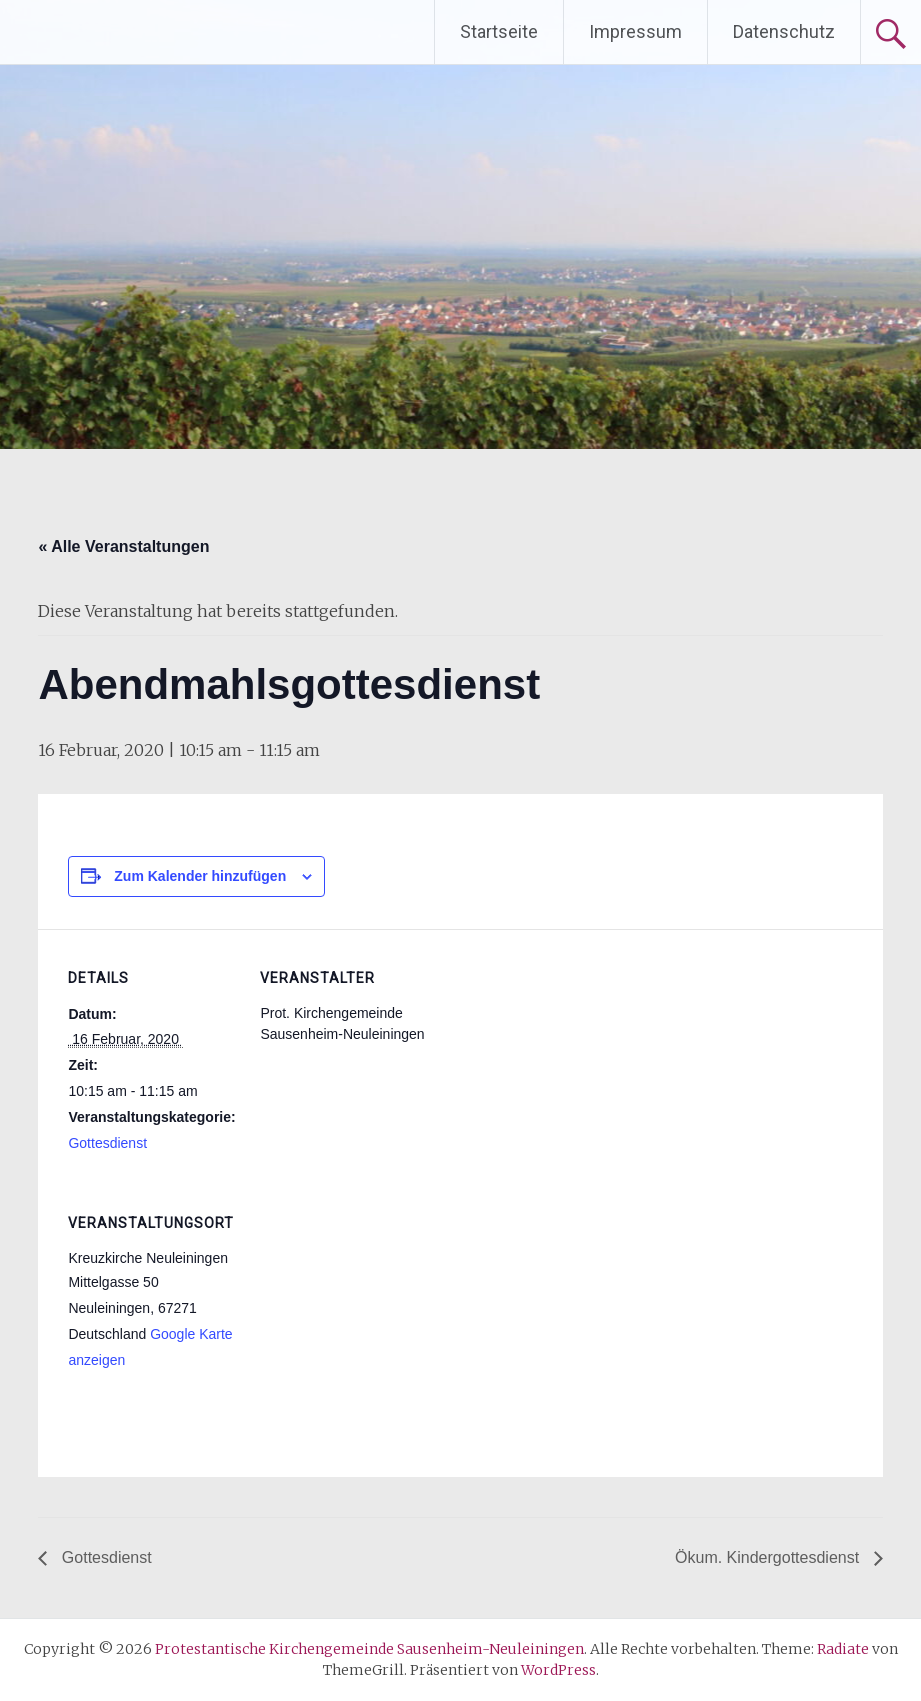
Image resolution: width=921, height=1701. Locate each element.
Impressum (635, 31)
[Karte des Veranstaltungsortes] (365, 1311)
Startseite (499, 31)
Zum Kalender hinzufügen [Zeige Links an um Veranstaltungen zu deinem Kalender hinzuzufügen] (200, 876)
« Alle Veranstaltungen (123, 546)
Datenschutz (784, 31)
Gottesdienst (107, 1143)
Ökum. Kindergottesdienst (769, 1557)
